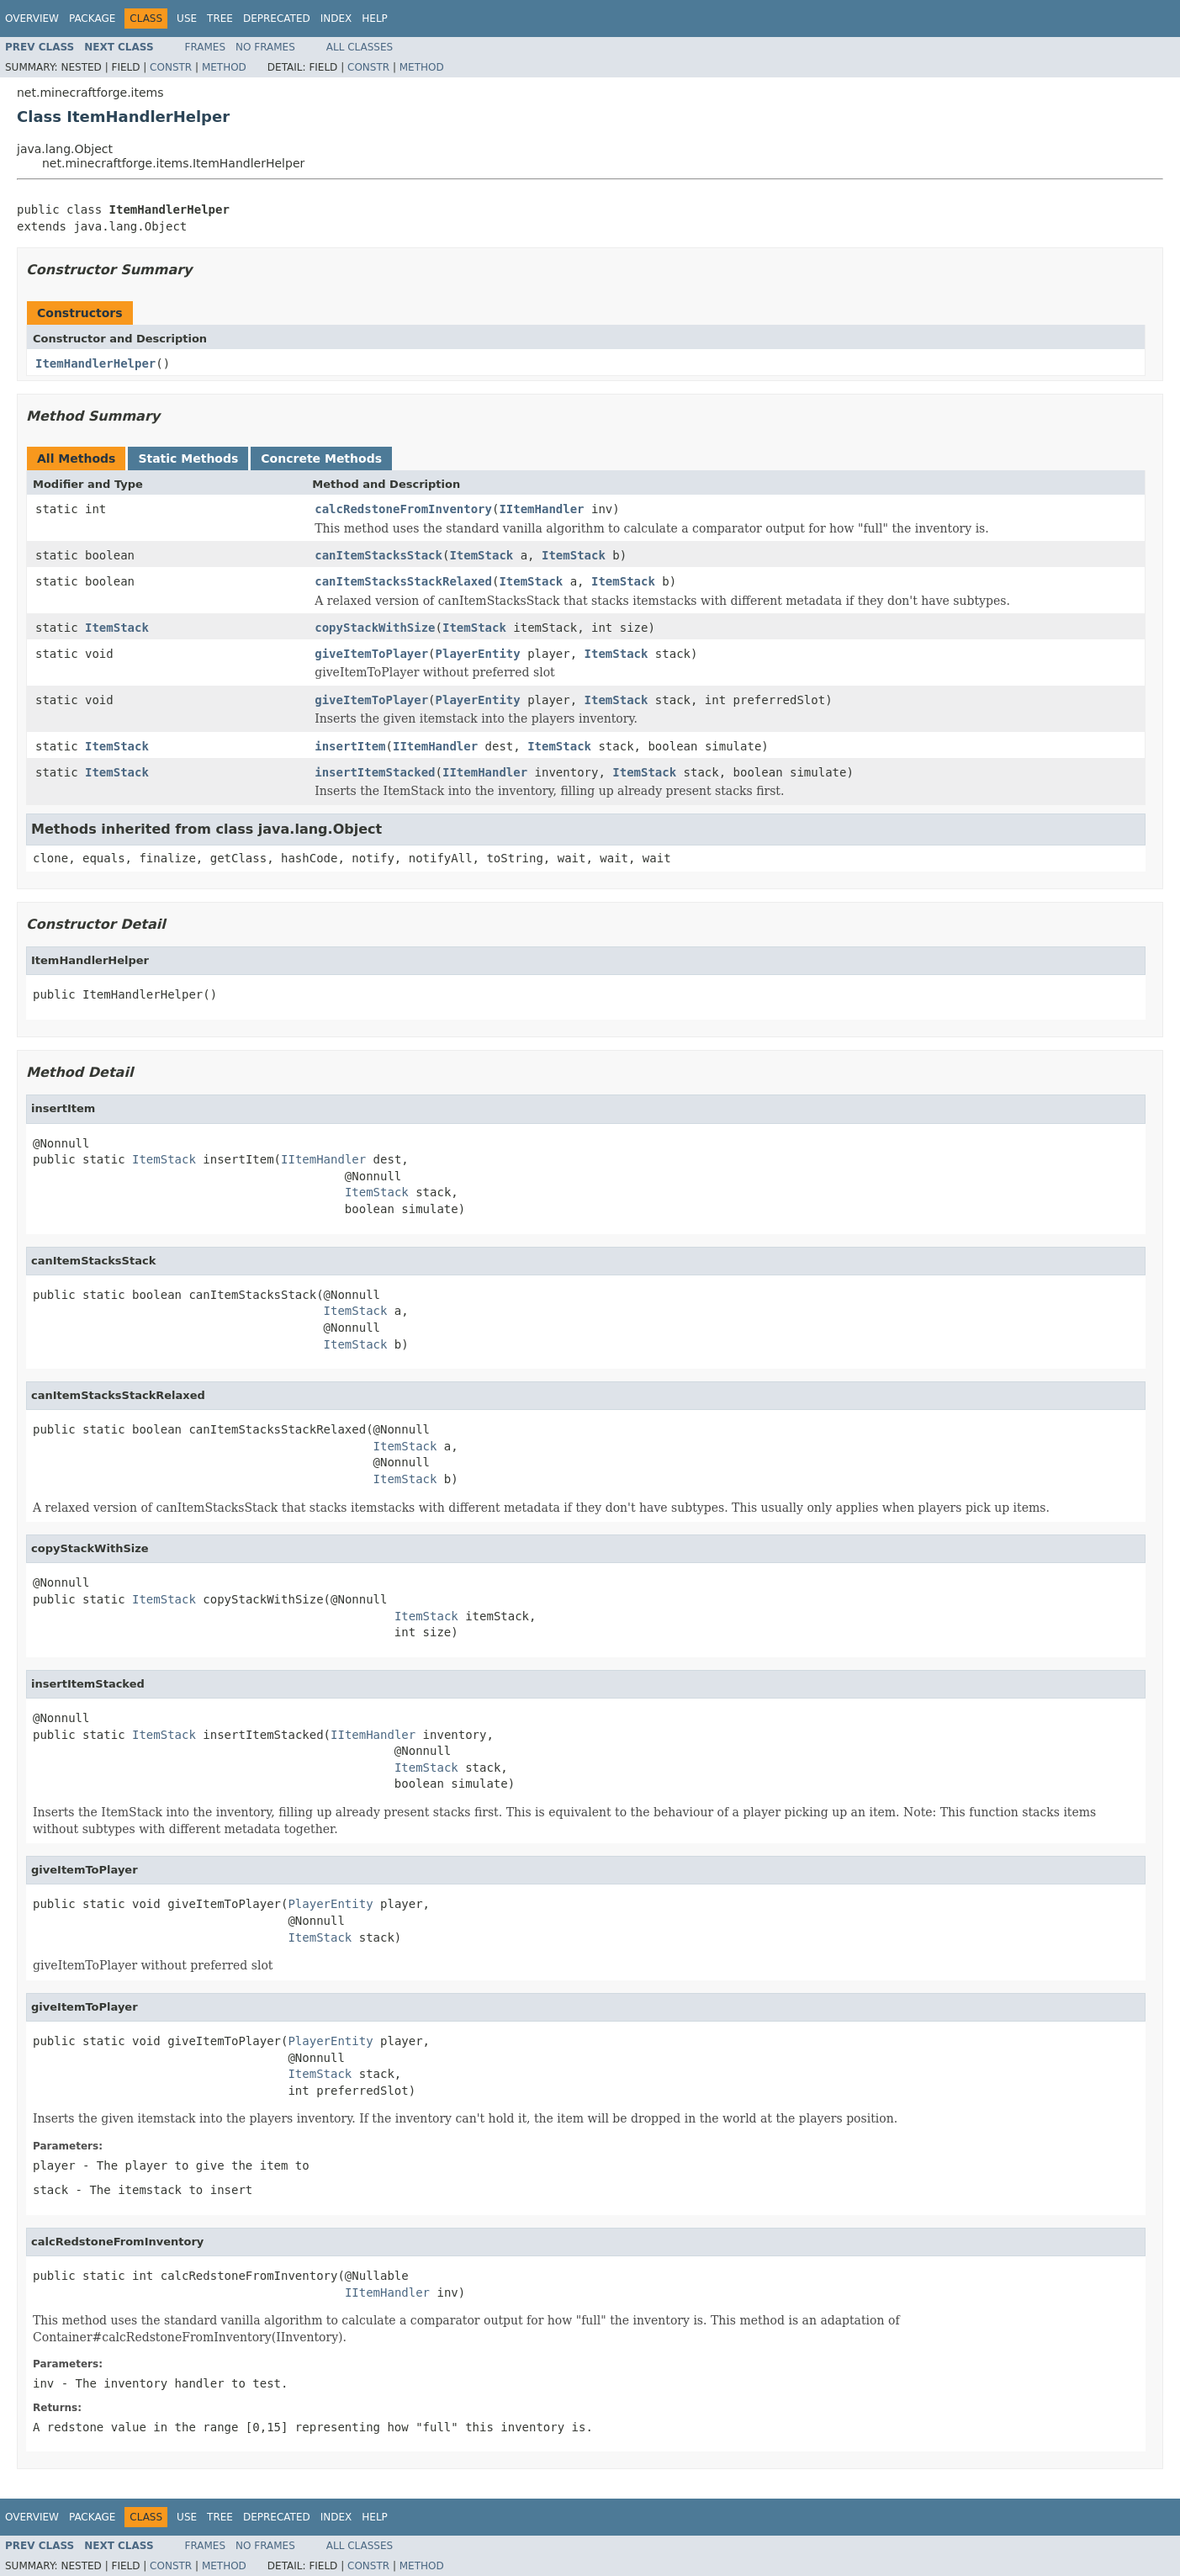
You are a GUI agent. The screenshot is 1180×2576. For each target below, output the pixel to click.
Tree (220, 18)
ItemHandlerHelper (95, 363)
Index (336, 18)
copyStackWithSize (375, 627)
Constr (171, 67)
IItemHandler (541, 509)
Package (92, 18)
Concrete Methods (321, 458)
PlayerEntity (478, 653)
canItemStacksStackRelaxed (403, 581)
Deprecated (276, 18)
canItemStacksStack (378, 555)
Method (224, 67)
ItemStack (481, 555)
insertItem (350, 746)
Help (375, 18)
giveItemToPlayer (371, 653)
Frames (205, 47)
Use (187, 18)
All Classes (359, 47)
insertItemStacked (375, 772)
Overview (32, 18)
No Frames (265, 47)
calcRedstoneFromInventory (403, 509)
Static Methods (188, 458)
